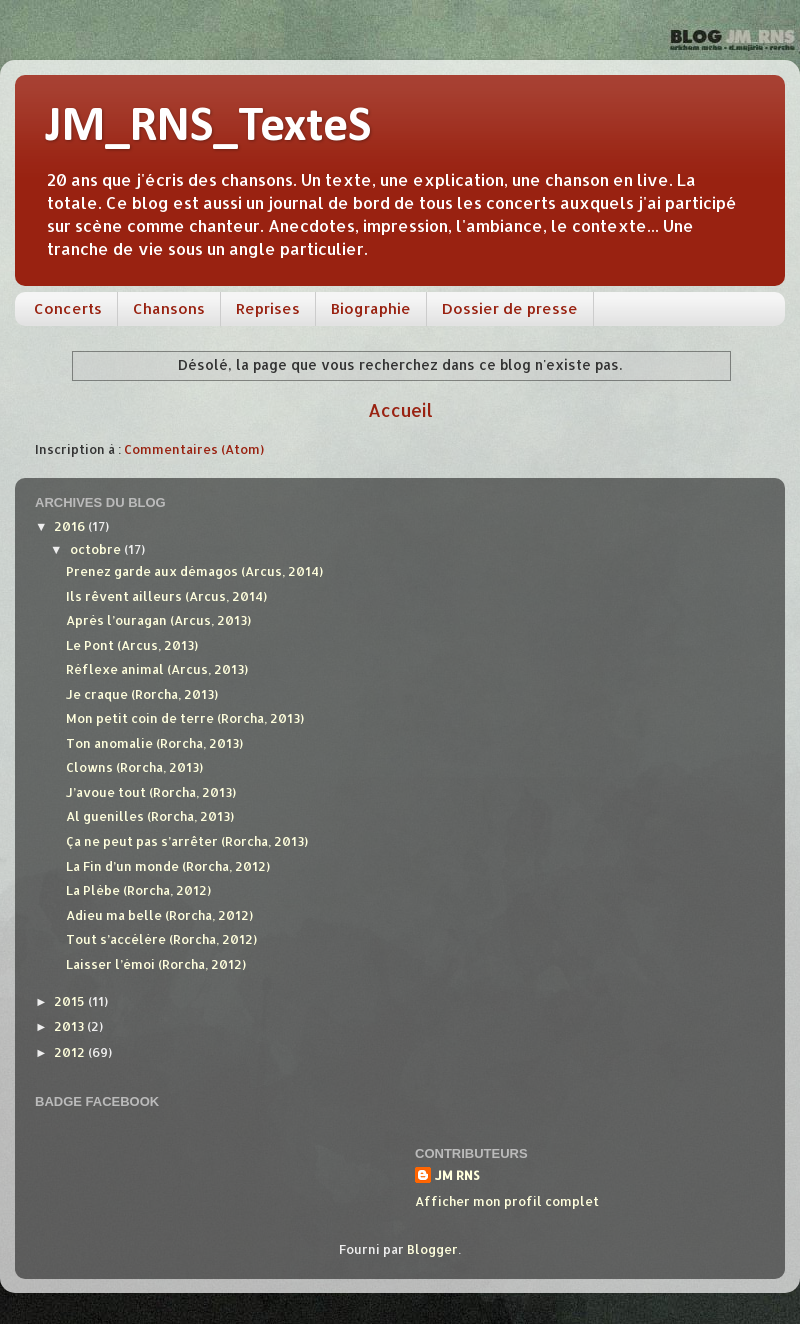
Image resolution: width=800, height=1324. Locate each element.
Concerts (68, 308)
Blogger (432, 1249)
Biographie (371, 308)
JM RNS (457, 1175)
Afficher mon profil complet (507, 1201)
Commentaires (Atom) (194, 449)
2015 (71, 1001)
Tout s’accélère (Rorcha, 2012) (161, 939)
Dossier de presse (510, 308)
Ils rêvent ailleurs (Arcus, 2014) (166, 596)
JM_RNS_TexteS (208, 127)
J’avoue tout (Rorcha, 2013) (151, 792)
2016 (71, 526)
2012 (71, 1052)
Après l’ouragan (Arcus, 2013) (158, 620)
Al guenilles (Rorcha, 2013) (150, 816)
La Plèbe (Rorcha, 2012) (138, 890)
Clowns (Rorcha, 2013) (134, 767)
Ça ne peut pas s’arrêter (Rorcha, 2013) (187, 841)
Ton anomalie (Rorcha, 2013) (154, 743)
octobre (97, 549)
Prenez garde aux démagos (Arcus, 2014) (194, 571)
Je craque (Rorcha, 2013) (142, 694)
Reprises (268, 308)
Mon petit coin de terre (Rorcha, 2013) (185, 718)
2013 (70, 1026)
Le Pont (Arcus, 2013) (132, 645)
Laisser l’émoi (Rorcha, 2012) (156, 964)
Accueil (400, 410)
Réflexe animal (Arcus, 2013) (157, 669)
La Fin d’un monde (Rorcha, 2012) (168, 866)
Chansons (169, 308)
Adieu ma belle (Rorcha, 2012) (159, 915)
